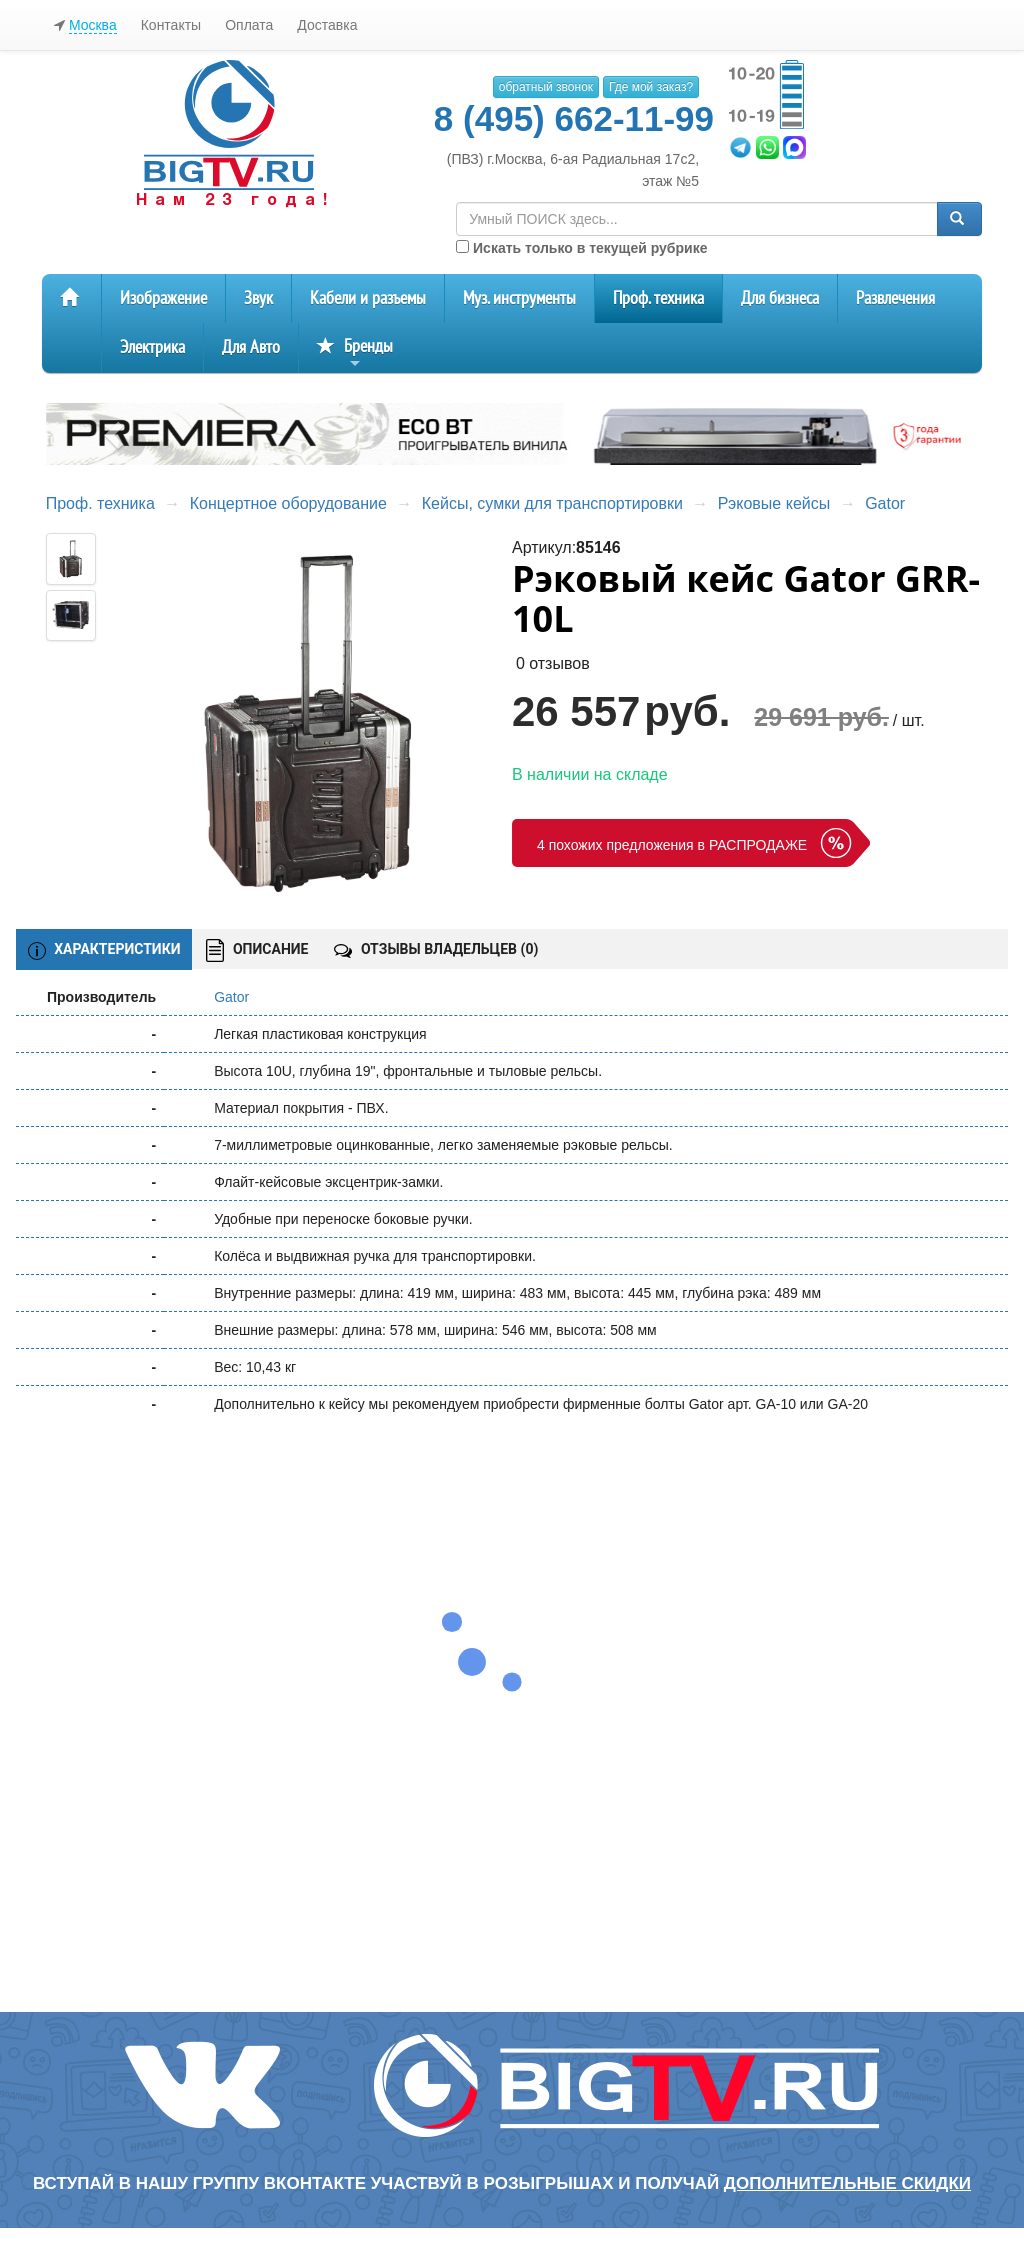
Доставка (327, 25)
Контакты (171, 25)
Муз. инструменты (519, 298)
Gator (885, 503)
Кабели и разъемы (368, 298)
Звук (258, 298)
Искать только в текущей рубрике (581, 248)
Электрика (152, 347)
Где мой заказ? (651, 87)
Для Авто (251, 347)
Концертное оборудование (288, 503)
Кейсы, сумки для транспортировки (552, 503)
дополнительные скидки (847, 2183)
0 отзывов (553, 663)
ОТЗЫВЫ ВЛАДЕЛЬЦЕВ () (436, 949)
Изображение (163, 298)
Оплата (249, 25)
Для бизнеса (780, 298)
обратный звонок (546, 87)
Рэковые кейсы (774, 503)
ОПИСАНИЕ (257, 950)
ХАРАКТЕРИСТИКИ (104, 950)
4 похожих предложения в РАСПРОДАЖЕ (672, 845)
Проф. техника (658, 298)
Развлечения (895, 298)
